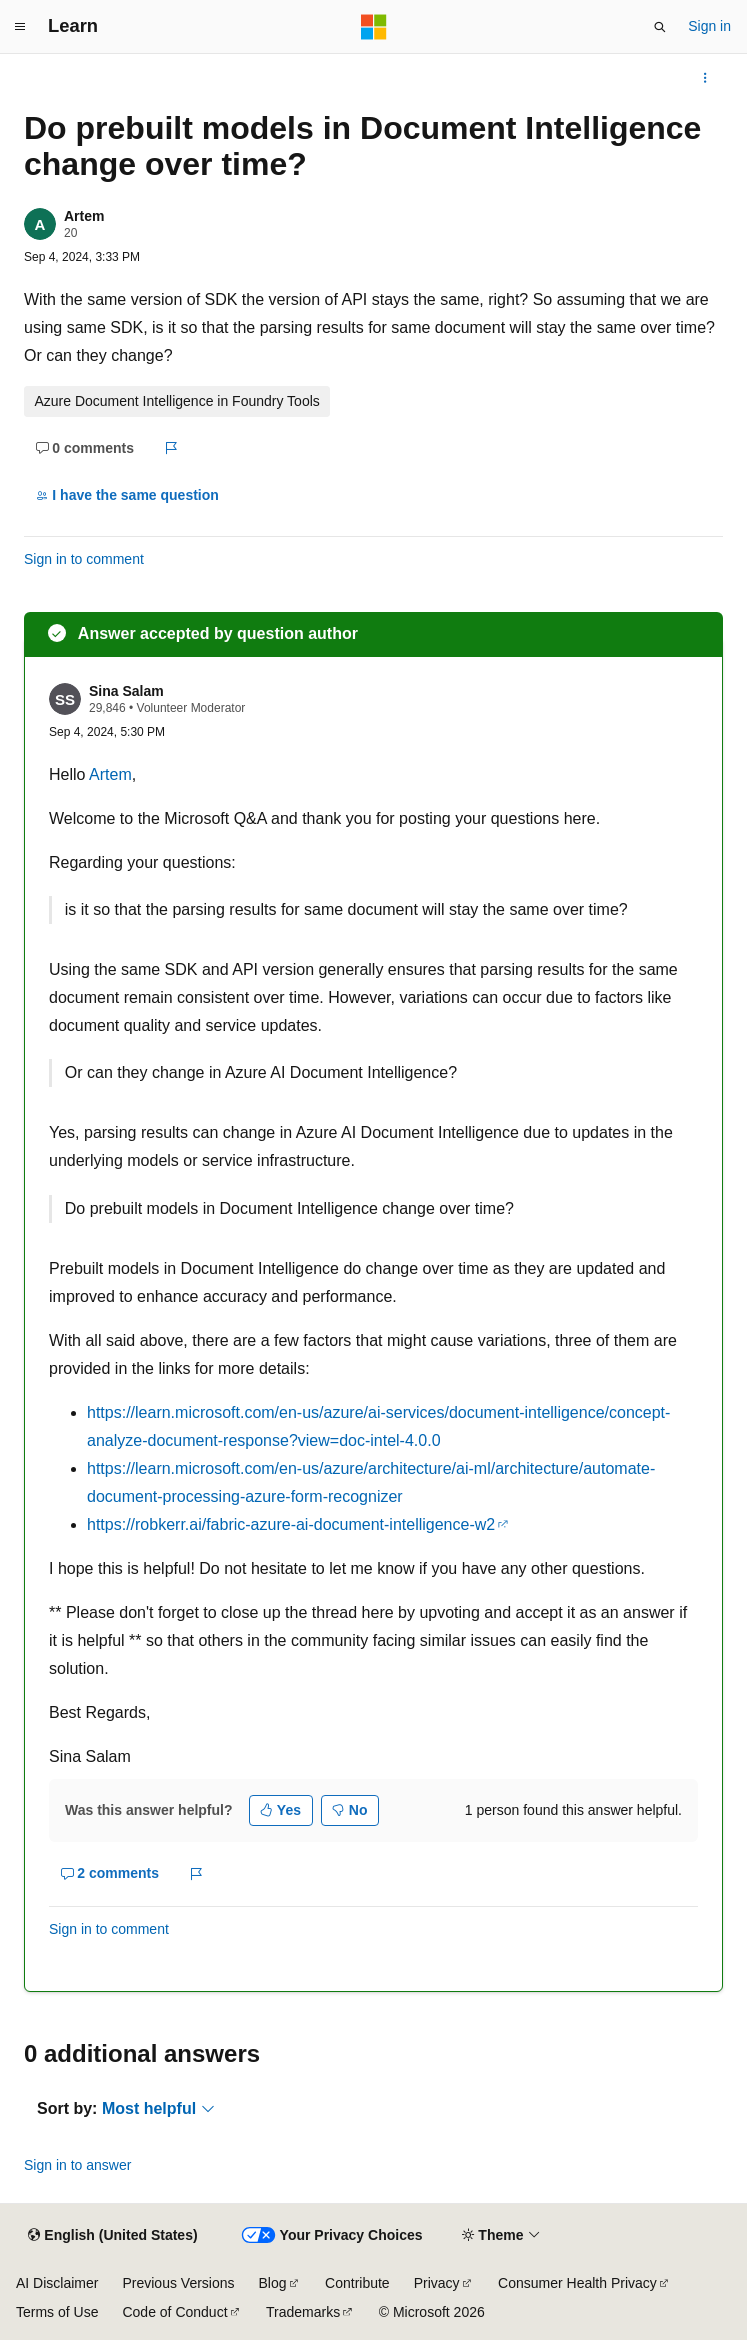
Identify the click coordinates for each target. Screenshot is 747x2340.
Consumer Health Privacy (577, 2283)
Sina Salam (126, 691)
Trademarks (303, 2312)
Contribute (357, 2283)
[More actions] (705, 78)
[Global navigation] (20, 27)
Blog (273, 2283)
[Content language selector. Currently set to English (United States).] (112, 2236)
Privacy (437, 2283)
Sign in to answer (77, 2165)
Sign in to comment (84, 559)
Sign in (709, 26)
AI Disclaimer (57, 2283)
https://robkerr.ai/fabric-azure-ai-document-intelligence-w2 (291, 1524)
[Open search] (660, 27)
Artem (84, 216)
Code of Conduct (174, 2312)
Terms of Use (57, 2312)
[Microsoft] (374, 27)
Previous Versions (178, 2283)
